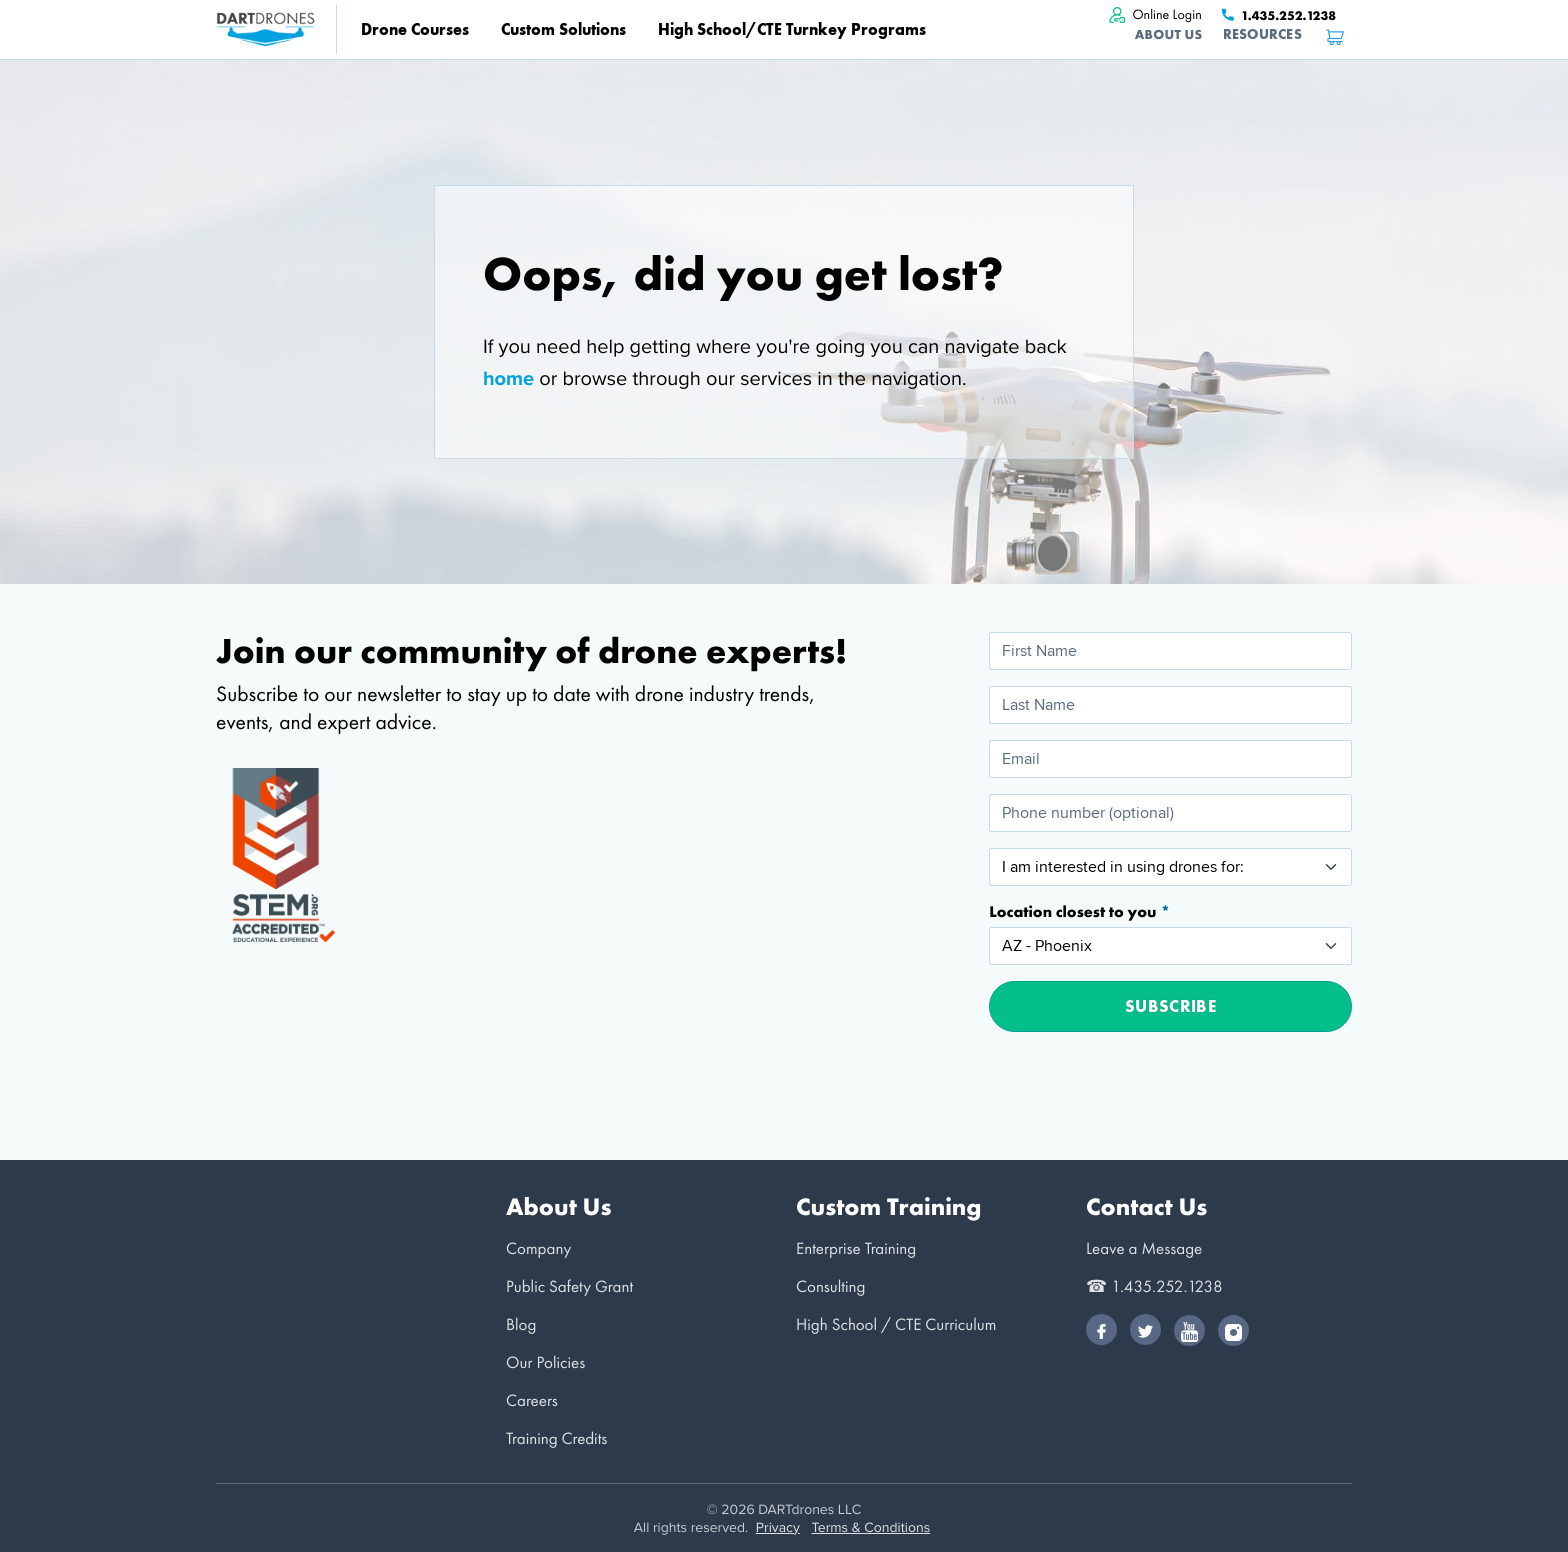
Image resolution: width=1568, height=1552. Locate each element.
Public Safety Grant (569, 1286)
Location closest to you (1074, 912)
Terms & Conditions (870, 1527)
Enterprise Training (856, 1248)
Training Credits (556, 1438)
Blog (521, 1324)
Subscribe (1170, 1006)
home (508, 378)
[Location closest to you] (1170, 946)
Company (538, 1248)
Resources (1262, 34)
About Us (1169, 34)
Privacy (778, 1527)
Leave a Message (1144, 1248)
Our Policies (545, 1362)
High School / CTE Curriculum (896, 1324)
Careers (532, 1400)
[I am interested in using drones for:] (1170, 867)
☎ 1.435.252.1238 (1154, 1286)
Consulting (830, 1286)
